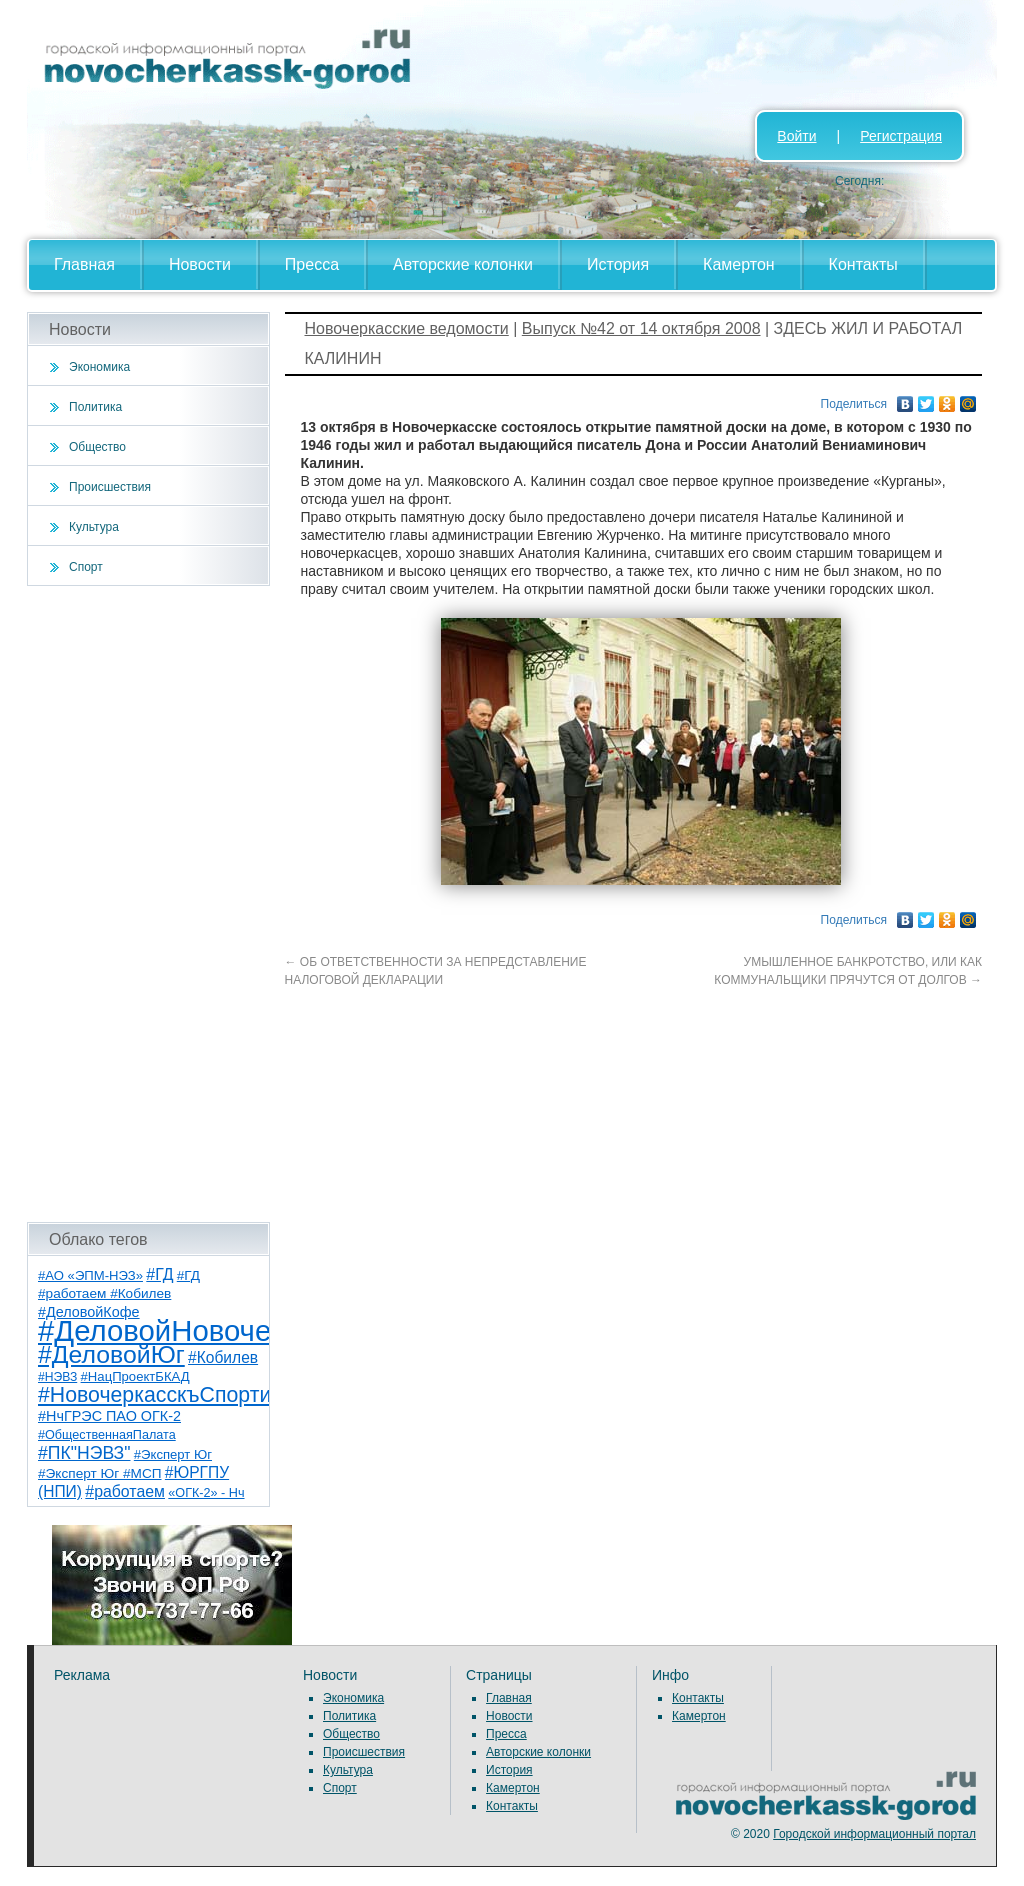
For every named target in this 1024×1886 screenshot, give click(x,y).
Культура (94, 527)
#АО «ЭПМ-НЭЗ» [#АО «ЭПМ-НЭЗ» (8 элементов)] (90, 1275)
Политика (95, 407)
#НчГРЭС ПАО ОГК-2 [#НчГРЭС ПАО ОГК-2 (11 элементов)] (109, 1416)
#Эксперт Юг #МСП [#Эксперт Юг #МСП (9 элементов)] (100, 1473)
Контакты (863, 264)
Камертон (739, 264)
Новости (200, 264)
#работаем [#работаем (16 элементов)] (125, 1491)
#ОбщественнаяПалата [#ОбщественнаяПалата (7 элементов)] (107, 1435)
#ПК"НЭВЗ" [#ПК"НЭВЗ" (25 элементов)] (84, 1453)
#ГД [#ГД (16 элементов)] (159, 1274)
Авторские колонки (463, 264)
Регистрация (901, 136)
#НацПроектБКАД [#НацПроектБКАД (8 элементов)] (135, 1376)
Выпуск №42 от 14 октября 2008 (641, 328)
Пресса (312, 264)
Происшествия (110, 487)
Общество (97, 447)
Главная (84, 264)
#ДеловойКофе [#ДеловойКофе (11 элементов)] (89, 1312)
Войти (796, 136)
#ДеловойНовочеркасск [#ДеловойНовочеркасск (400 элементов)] (198, 1330)
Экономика (99, 367)
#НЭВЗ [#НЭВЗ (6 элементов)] (57, 1377)
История (618, 264)
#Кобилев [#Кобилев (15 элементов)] (223, 1357)
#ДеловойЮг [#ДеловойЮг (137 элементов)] (111, 1354)
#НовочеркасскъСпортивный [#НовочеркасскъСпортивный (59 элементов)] (180, 1395)
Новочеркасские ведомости (407, 328)
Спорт (86, 567)
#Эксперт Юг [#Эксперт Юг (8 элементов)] (173, 1454)
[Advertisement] (148, 904)
